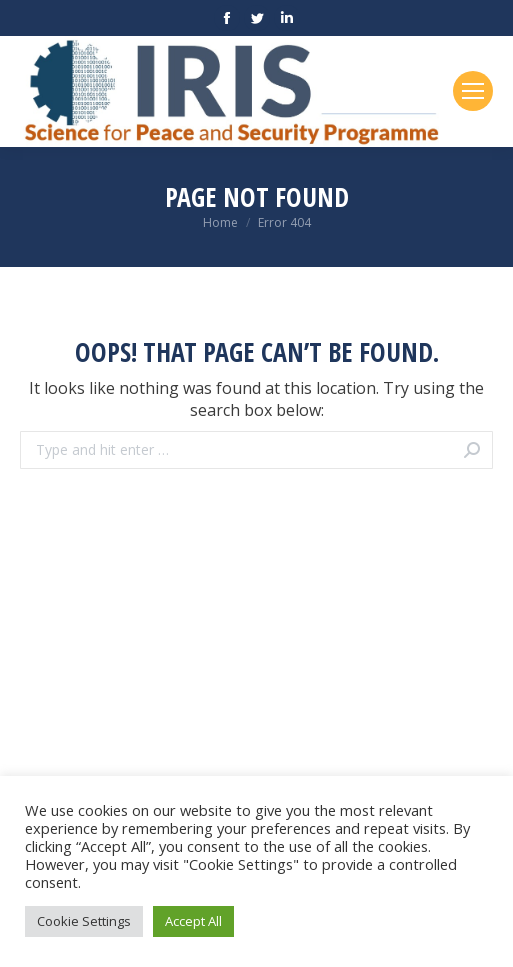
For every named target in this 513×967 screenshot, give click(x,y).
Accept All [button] (193, 921)
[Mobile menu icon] (473, 91)
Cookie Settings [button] (84, 921)
